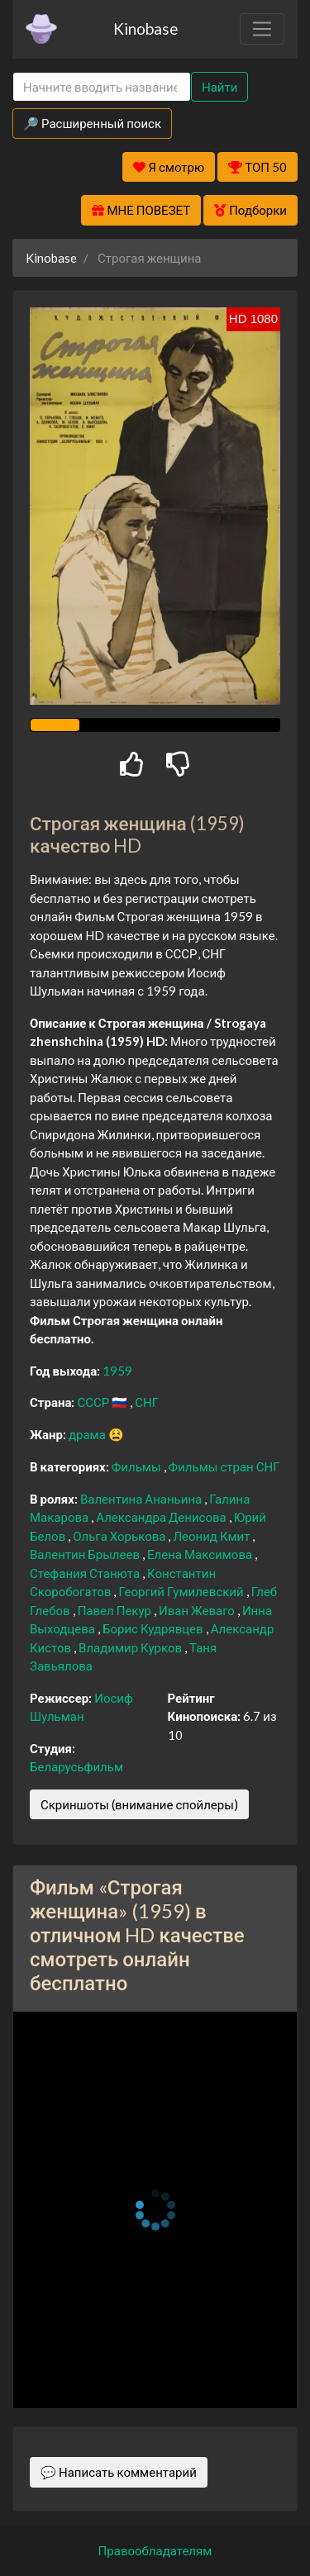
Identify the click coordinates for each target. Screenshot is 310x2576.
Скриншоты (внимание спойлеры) (139, 1804)
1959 (117, 1370)
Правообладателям (155, 2550)
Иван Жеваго (198, 1610)
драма (88, 1434)
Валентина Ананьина (142, 1498)
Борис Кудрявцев (154, 1628)
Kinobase (145, 28)
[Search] (101, 87)
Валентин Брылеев (86, 1554)
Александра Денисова (162, 1516)
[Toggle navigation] (262, 29)
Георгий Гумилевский (182, 1591)
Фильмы (138, 1466)
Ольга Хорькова (120, 1535)
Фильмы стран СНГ (224, 1466)
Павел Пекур (116, 1610)
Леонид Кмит (212, 1535)
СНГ (147, 1402)
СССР (94, 1402)
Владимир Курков (131, 1647)
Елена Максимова (201, 1554)
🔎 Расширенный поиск (92, 123)
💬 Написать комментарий (119, 2471)
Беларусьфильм (76, 1766)
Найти (219, 86)
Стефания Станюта (86, 1573)
